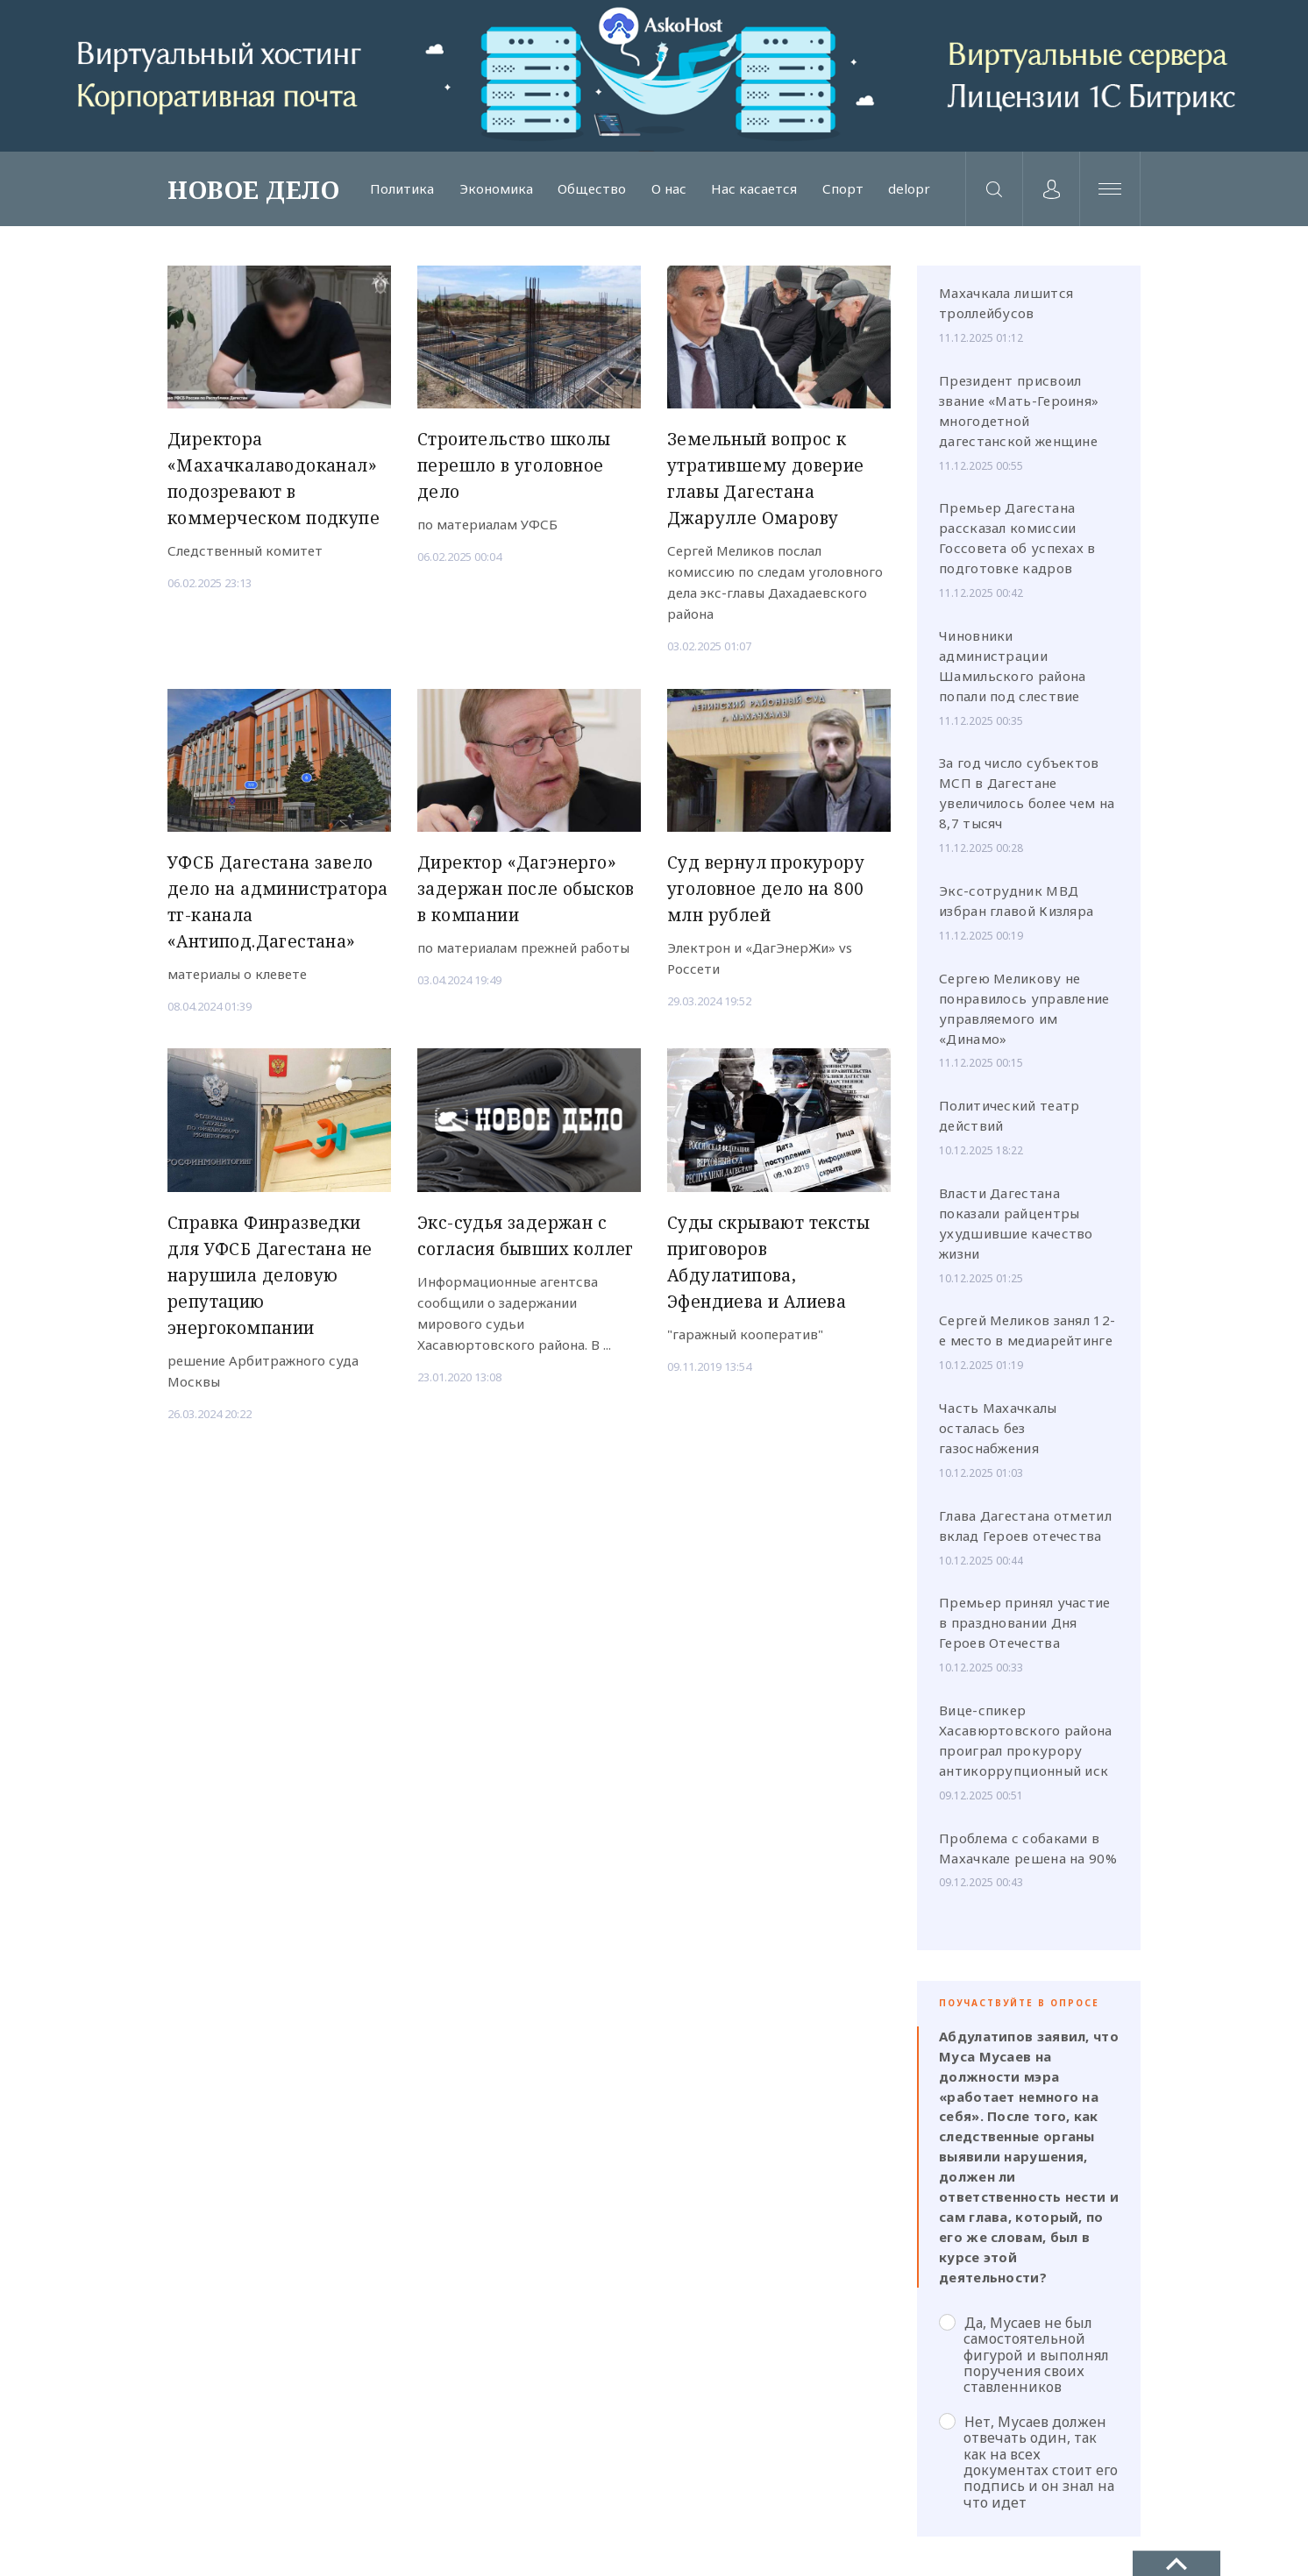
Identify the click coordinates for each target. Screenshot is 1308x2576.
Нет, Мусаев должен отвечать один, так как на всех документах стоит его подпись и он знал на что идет (1028, 2461)
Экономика (496, 188)
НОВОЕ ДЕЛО (253, 189)
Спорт (843, 188)
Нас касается (754, 188)
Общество (592, 188)
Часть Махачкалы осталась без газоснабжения (998, 1428)
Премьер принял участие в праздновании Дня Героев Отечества (1025, 1622)
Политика (402, 188)
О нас (668, 188)
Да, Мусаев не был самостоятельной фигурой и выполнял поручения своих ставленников (1024, 2354)
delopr (909, 188)
